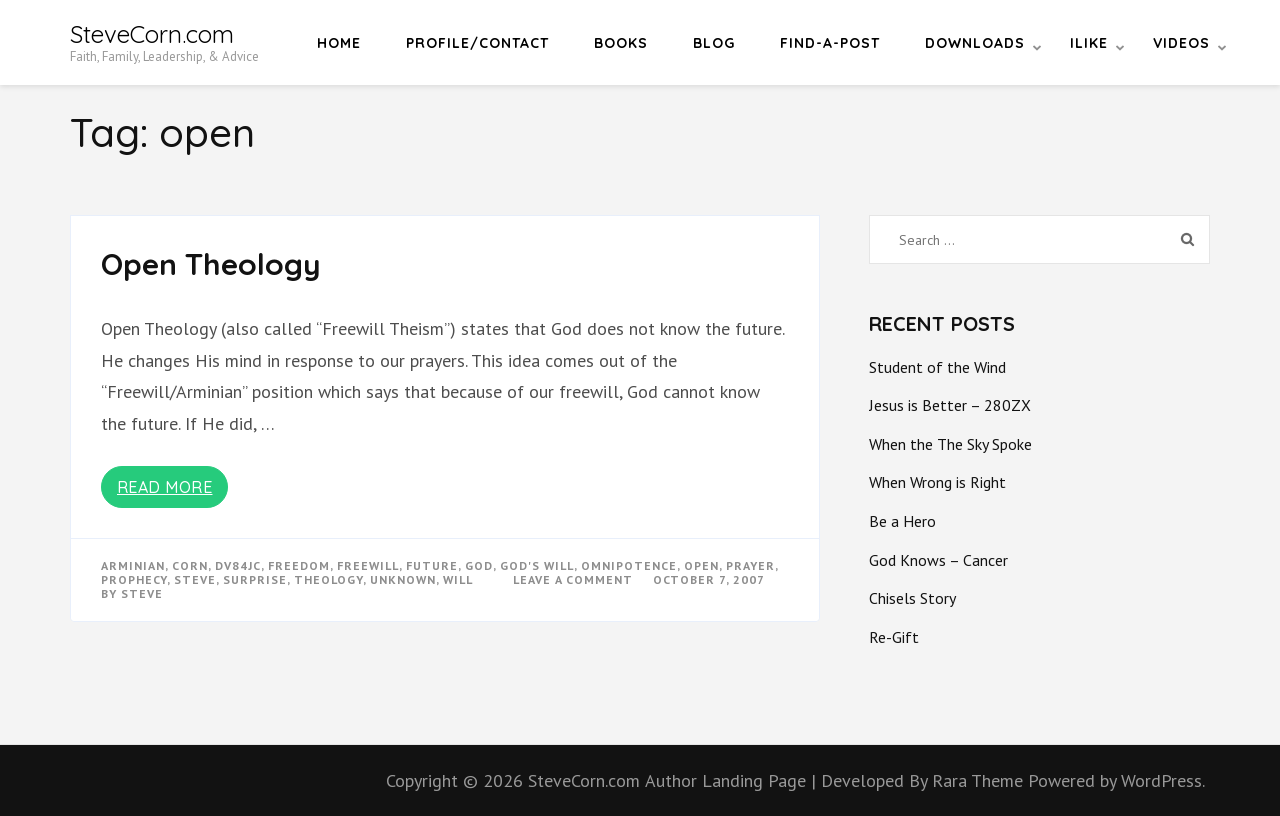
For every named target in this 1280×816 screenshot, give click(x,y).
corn (190, 565)
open (701, 565)
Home (339, 43)
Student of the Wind (937, 367)
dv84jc (238, 565)
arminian (133, 565)
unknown (403, 579)
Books (621, 43)
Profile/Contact (477, 43)
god (479, 565)
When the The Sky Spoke (950, 444)
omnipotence (629, 565)
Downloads (975, 43)
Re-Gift (894, 637)
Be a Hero (902, 521)
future (432, 565)
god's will (537, 565)
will (458, 579)
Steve (142, 593)
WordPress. (1163, 780)
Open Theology (211, 264)
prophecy (134, 579)
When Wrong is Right (937, 482)
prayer (750, 565)
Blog (714, 43)
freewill (368, 565)
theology (328, 579)
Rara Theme (980, 780)
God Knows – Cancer (938, 560)
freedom (299, 565)
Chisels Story (912, 598)
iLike (1089, 43)
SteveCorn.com (152, 34)
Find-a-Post (830, 43)
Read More (165, 487)
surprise (255, 579)
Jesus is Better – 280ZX (950, 405)
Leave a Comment (573, 579)
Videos (1181, 43)
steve (195, 579)
